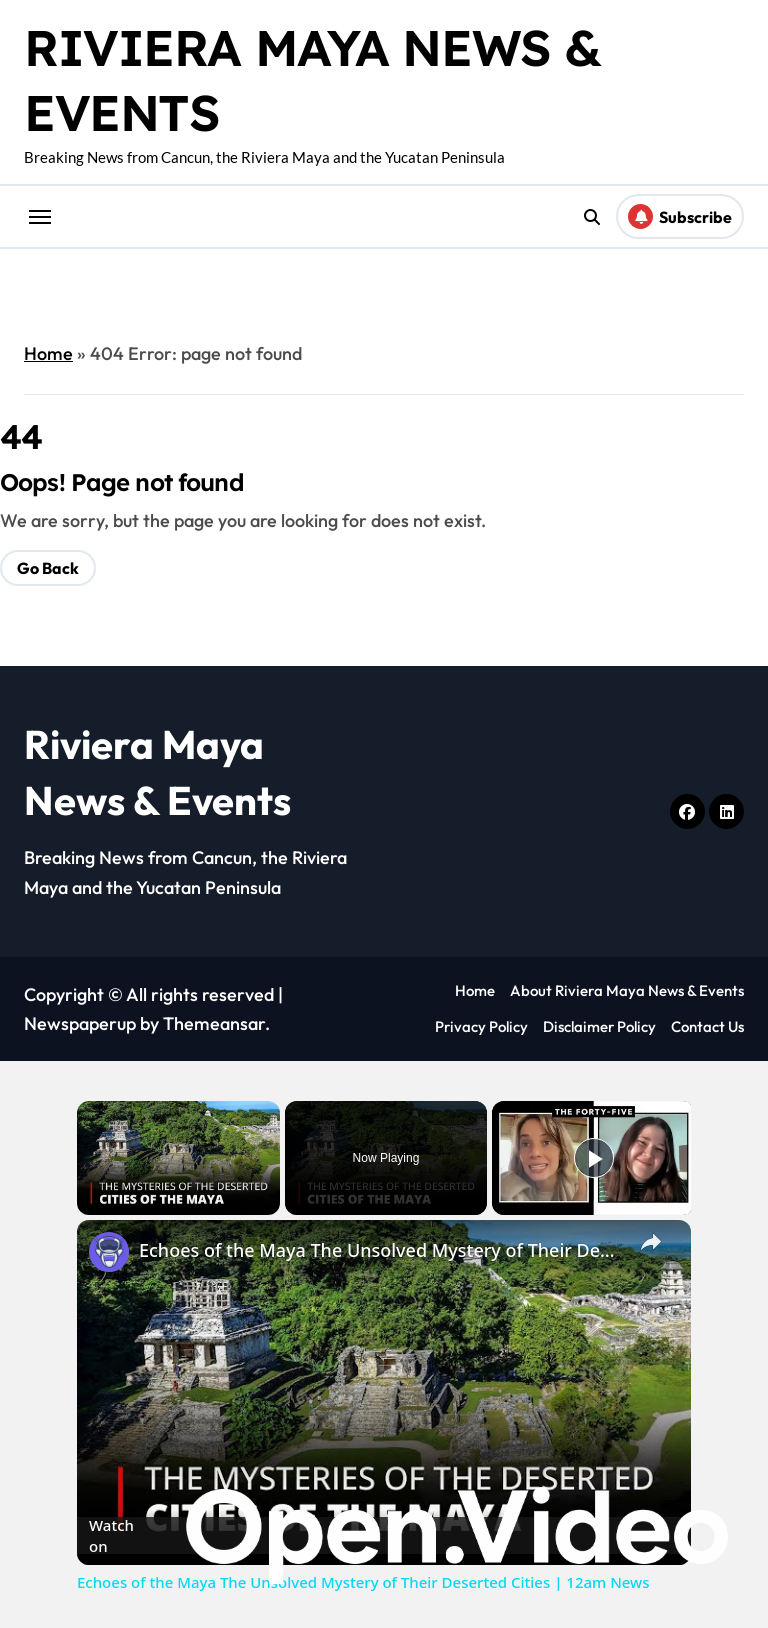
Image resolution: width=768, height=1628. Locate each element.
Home (48, 353)
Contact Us (707, 1026)
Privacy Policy (481, 1026)
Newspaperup (80, 1023)
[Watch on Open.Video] (384, 1536)
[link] (109, 1252)
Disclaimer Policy (599, 1026)
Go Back (48, 568)
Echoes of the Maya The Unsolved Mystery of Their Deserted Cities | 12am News (381, 1250)
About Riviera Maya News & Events (627, 990)
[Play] (594, 1158)
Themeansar (214, 1023)
